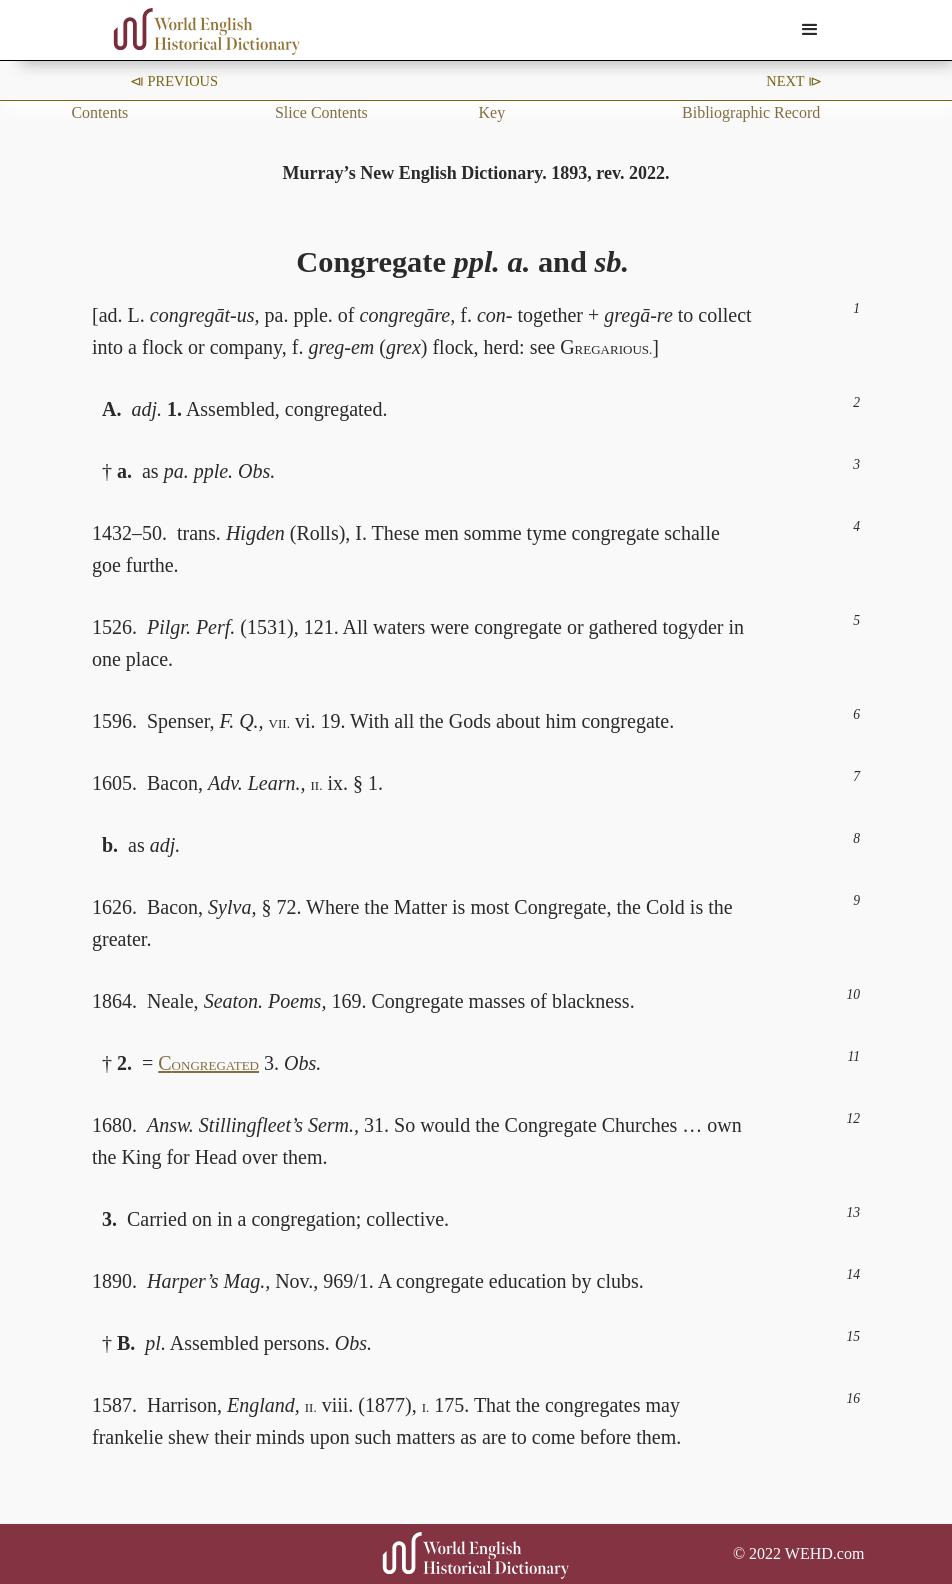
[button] (810, 30)
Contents (99, 112)
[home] (207, 31)
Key (492, 112)
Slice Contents (321, 112)
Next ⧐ (794, 81)
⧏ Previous (174, 81)
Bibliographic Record (751, 112)
